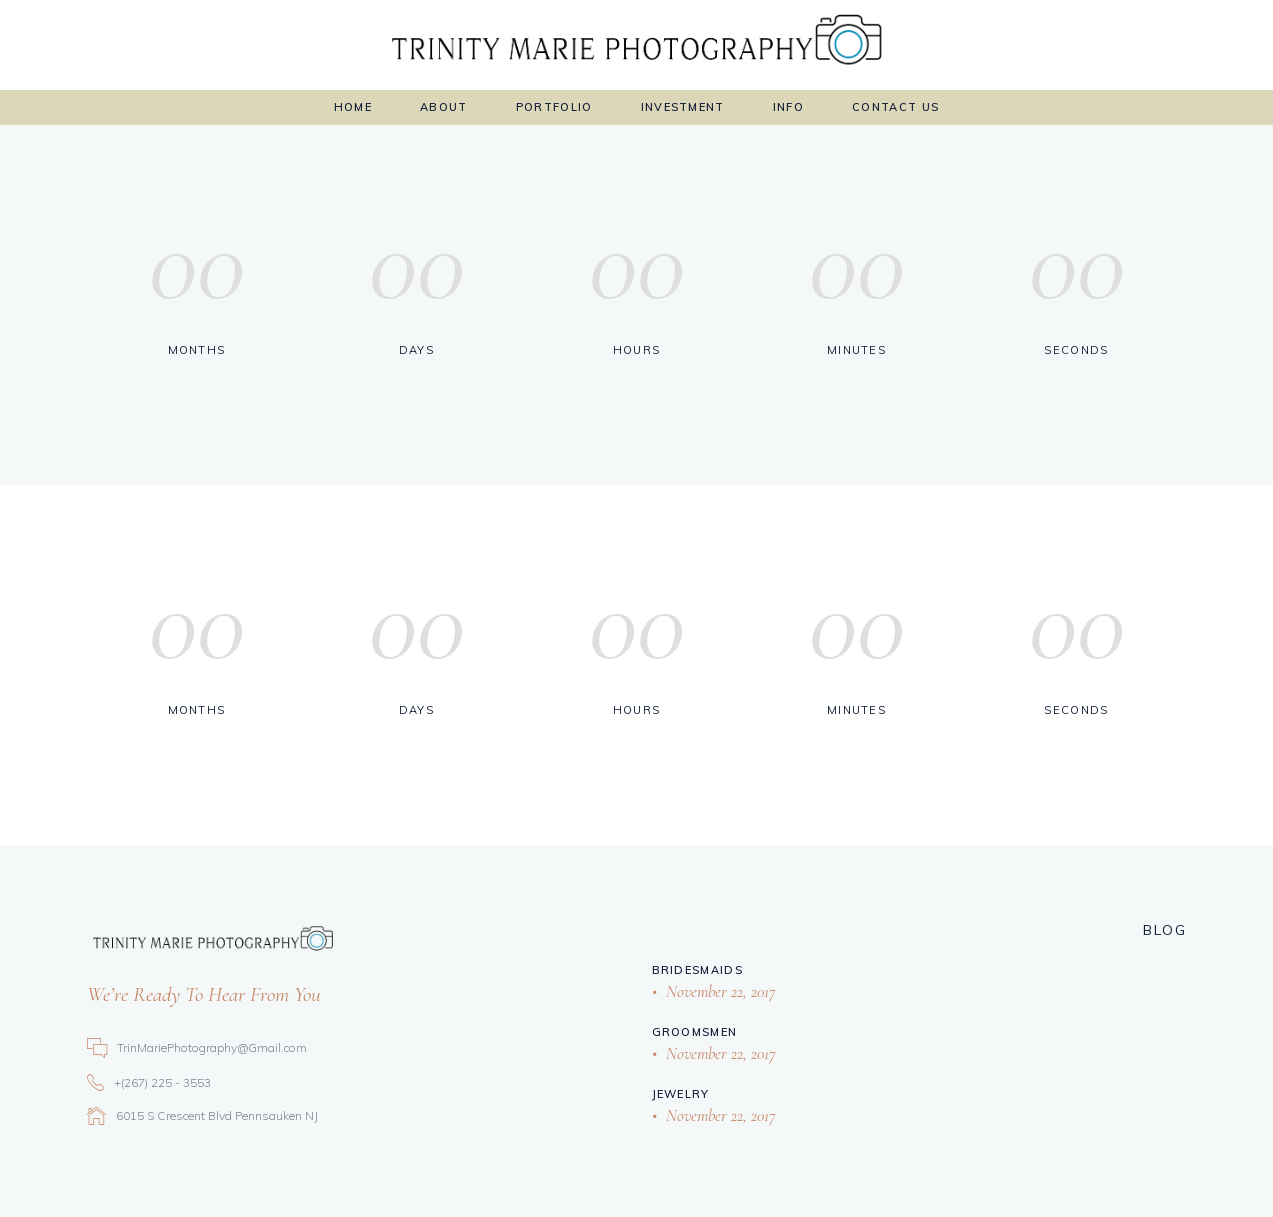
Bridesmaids (698, 970)
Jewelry (681, 1094)
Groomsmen (695, 1032)
